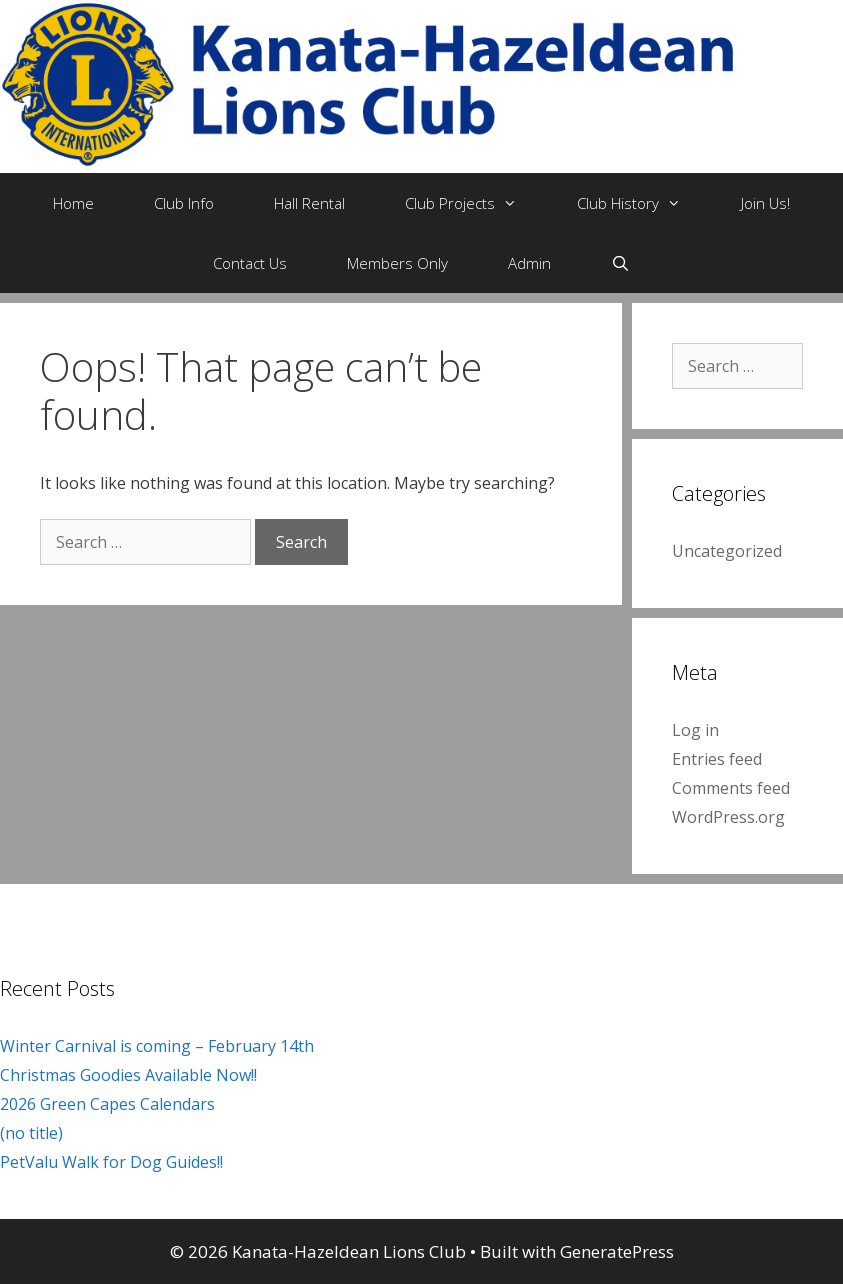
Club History (644, 203)
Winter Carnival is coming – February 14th (157, 1046)
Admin (529, 263)
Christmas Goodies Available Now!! (128, 1075)
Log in (695, 730)
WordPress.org (728, 817)
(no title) (31, 1133)
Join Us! (765, 203)
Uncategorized (727, 551)
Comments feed (731, 788)
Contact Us (250, 263)
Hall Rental (309, 203)
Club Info (184, 203)
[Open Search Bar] (620, 263)
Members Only (397, 263)
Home (73, 203)
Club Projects (476, 203)
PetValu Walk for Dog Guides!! (111, 1162)
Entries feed (717, 759)
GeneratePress (617, 1251)
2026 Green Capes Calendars (107, 1104)
